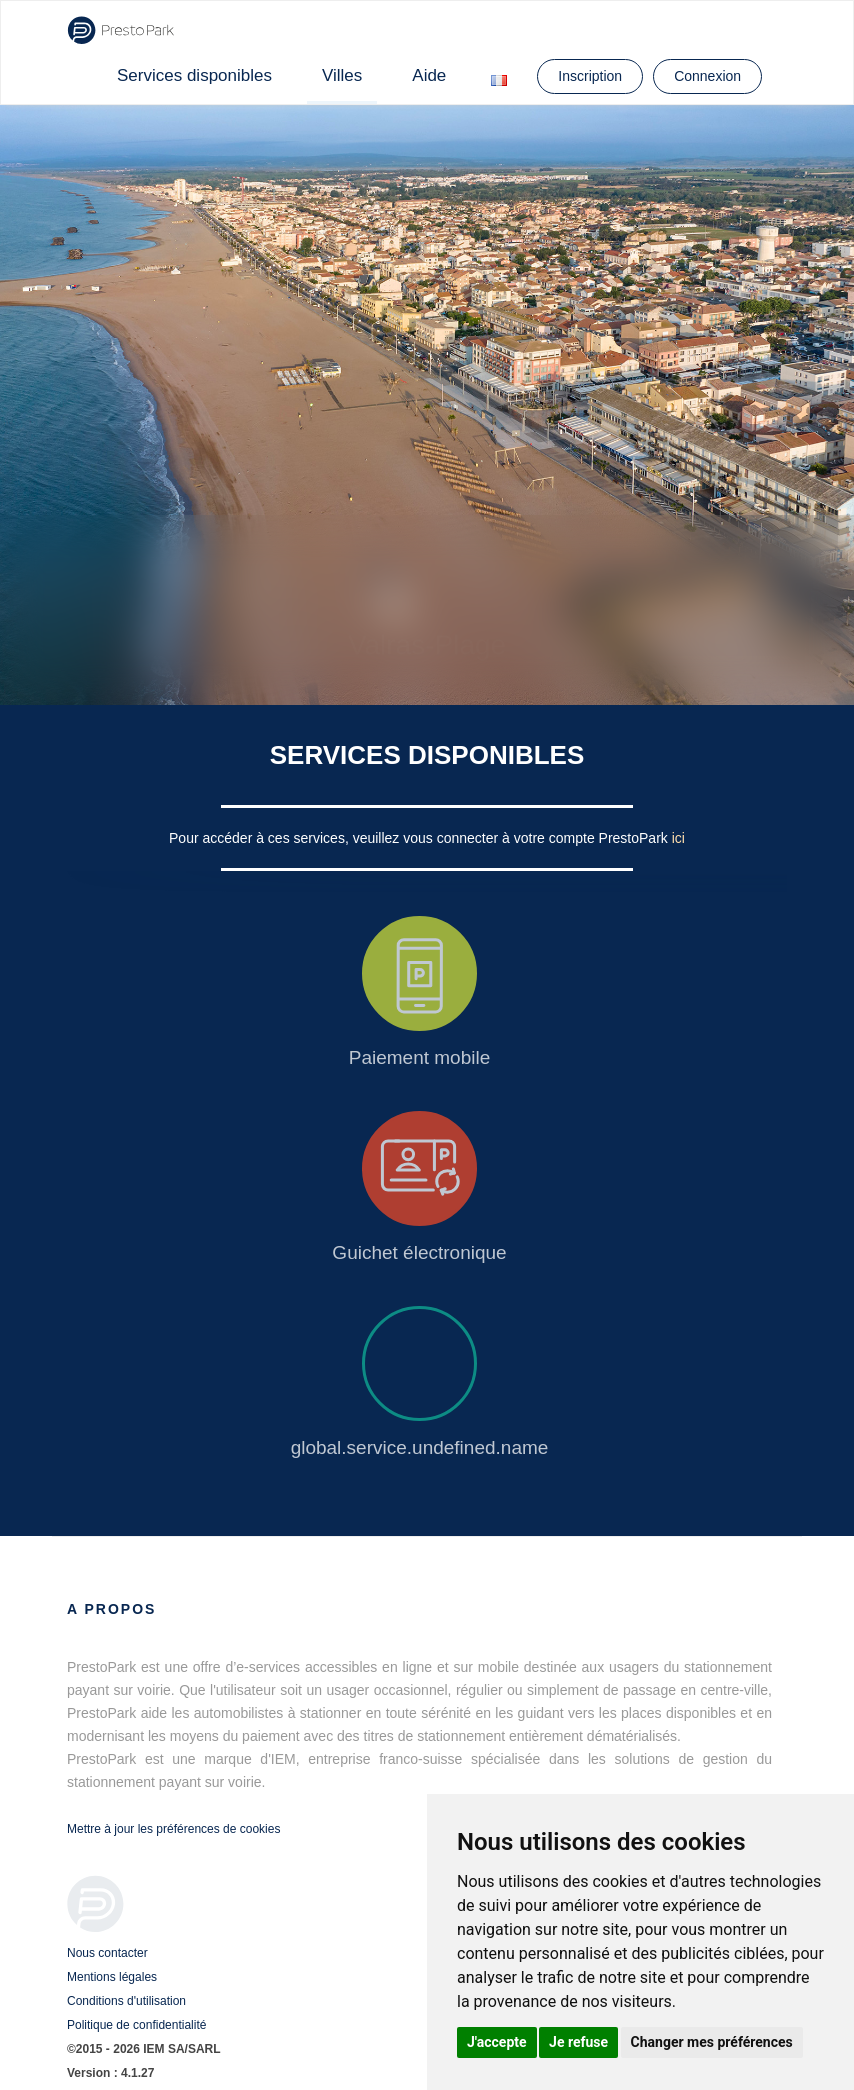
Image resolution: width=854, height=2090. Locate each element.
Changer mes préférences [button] (712, 2042)
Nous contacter (107, 1953)
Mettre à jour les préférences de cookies (173, 1829)
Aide (429, 75)
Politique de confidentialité (136, 2025)
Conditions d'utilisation (126, 2001)
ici (678, 838)
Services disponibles (194, 75)
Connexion (707, 76)
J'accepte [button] (497, 2042)
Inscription (590, 76)
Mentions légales (112, 1977)
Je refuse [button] (578, 2042)
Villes (342, 75)
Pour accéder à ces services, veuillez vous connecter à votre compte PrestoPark (420, 838)
